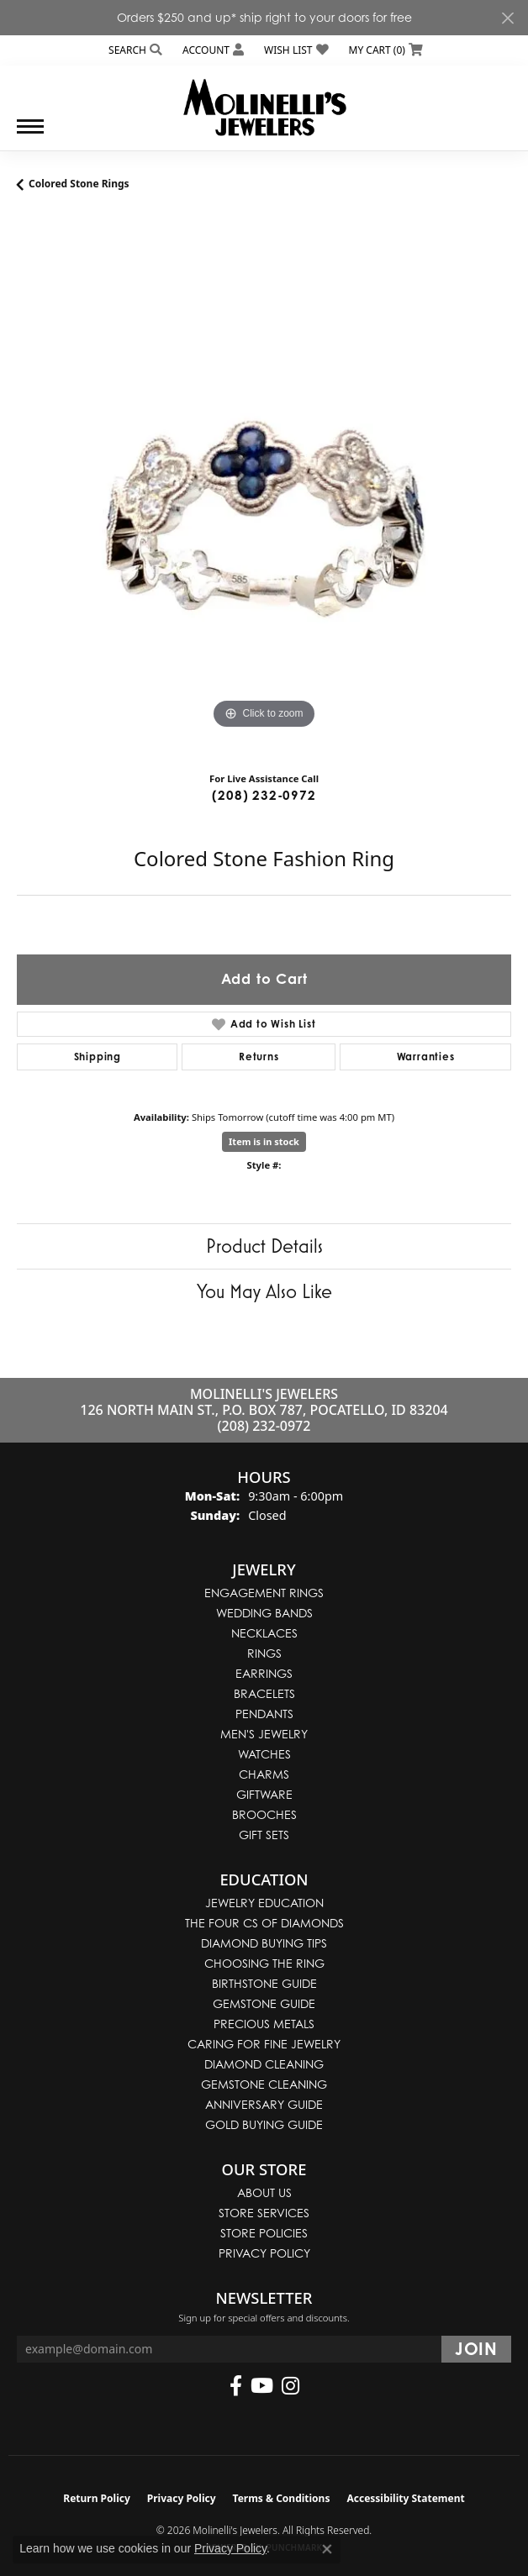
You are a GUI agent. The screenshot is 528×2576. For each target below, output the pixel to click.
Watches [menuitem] (264, 1754)
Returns (259, 1056)
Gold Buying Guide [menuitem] (264, 2124)
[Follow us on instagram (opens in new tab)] (290, 2386)
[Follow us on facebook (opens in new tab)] (236, 2386)
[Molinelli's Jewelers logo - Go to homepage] (264, 101)
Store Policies (264, 2233)
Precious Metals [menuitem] (264, 2023)
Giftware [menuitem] (264, 1794)
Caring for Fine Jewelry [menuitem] (264, 2044)
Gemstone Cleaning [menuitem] (264, 2084)
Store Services (264, 2212)
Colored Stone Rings (79, 183)
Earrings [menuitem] (264, 1673)
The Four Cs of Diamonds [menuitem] (264, 1923)
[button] (133, 50)
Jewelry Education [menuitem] (264, 1902)
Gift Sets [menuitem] (264, 1834)
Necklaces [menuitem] (264, 1633)
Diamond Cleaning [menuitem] (264, 2064)
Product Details (264, 1245)
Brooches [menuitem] (264, 1814)
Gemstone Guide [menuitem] (264, 2003)
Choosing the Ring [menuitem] (264, 1963)
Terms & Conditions (281, 2498)
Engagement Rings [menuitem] (264, 1592)
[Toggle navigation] (30, 134)
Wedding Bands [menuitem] (264, 1613)
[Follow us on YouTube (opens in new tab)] (262, 2386)
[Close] (507, 18)
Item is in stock (264, 1141)
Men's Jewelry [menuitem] (264, 1734)
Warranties (426, 1056)
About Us (264, 2192)
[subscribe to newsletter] (476, 2349)
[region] (264, 486)
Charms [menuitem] (264, 1774)
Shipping (97, 1056)
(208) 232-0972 (263, 795)
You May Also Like (264, 1291)
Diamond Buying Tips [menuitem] (264, 1943)
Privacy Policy (264, 2253)
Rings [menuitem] (264, 1653)
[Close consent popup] (327, 2549)
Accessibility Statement (405, 2498)
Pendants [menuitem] (264, 1713)
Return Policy (96, 2498)
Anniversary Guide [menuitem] (264, 2104)
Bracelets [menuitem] (264, 1693)
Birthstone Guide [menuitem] (264, 1983)
